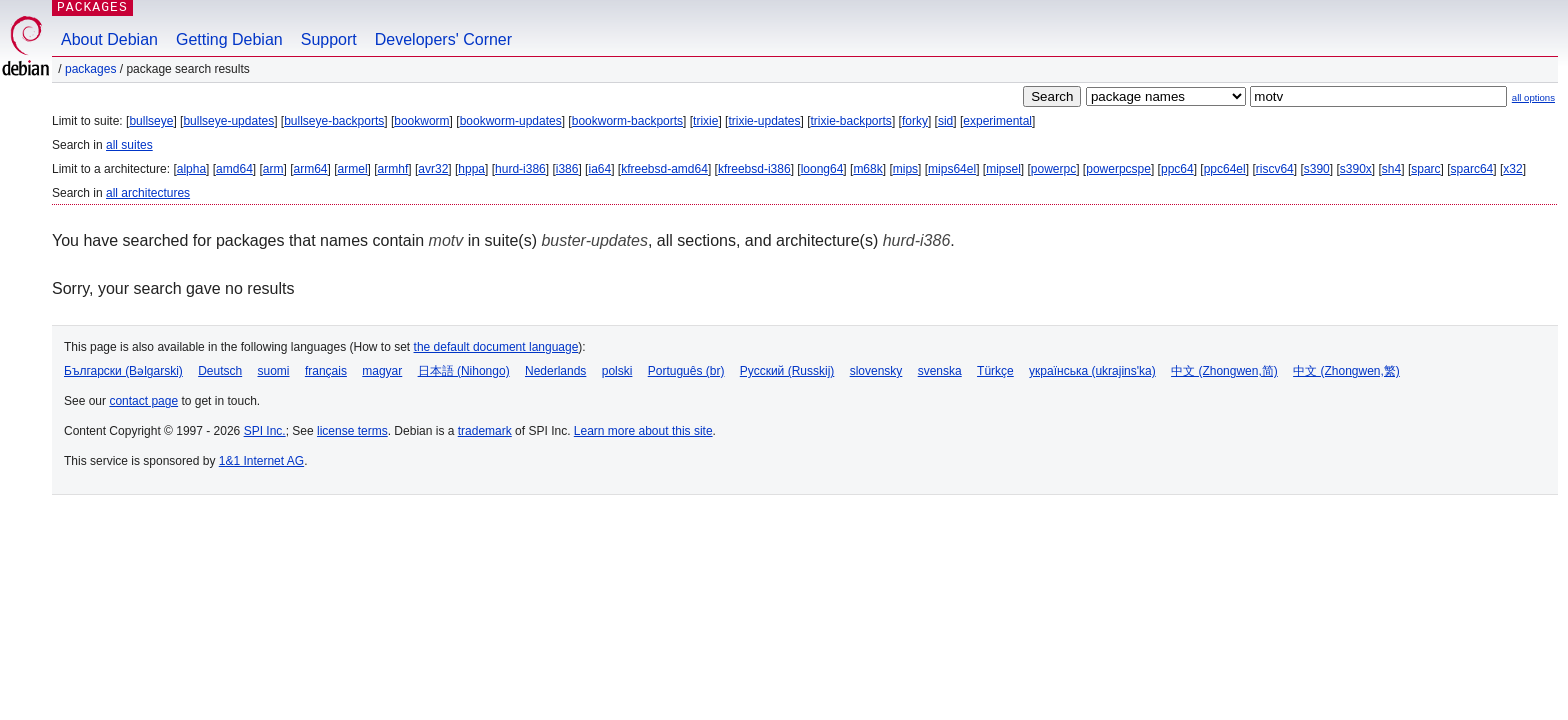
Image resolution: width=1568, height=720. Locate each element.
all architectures (148, 193)
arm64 (311, 169)
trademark (485, 431)
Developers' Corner (443, 39)
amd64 (234, 169)
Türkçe (995, 371)
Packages (90, 69)
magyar (382, 371)
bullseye (151, 121)
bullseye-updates (228, 121)
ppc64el (1225, 169)
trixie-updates (764, 121)
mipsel (1003, 169)
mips (905, 169)
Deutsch (220, 371)
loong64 (822, 169)
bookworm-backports (627, 121)
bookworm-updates (511, 121)
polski (617, 371)
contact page (143, 401)
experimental (997, 121)
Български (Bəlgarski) (123, 371)
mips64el (952, 169)
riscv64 (1275, 169)
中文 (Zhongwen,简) (1224, 371)
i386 (567, 169)
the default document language (496, 347)
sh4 (1391, 169)
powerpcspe (1118, 169)
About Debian (109, 39)
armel (353, 169)
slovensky (876, 371)
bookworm (421, 121)
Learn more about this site (643, 431)
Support (329, 39)
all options (1533, 97)
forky (915, 121)
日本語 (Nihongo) (464, 371)
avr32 (433, 169)
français (326, 371)
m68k (867, 169)
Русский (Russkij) (787, 371)
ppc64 (1177, 169)
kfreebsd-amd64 (664, 169)
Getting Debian (229, 39)
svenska (940, 371)
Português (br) (686, 371)
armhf (393, 169)
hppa (471, 169)
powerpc (1053, 169)
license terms (352, 431)
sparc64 (1472, 169)
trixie (705, 121)
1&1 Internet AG (261, 461)
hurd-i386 (520, 169)
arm (273, 169)
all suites (129, 145)
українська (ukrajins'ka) (1092, 371)
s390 (1317, 169)
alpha (191, 169)
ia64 (599, 169)
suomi (274, 371)
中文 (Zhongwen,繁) (1346, 371)
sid (945, 121)
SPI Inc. (265, 431)
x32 (1512, 169)
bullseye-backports (334, 121)
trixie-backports (851, 121)
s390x (1356, 169)
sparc (1425, 169)
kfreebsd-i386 (754, 169)
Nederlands (555, 371)
